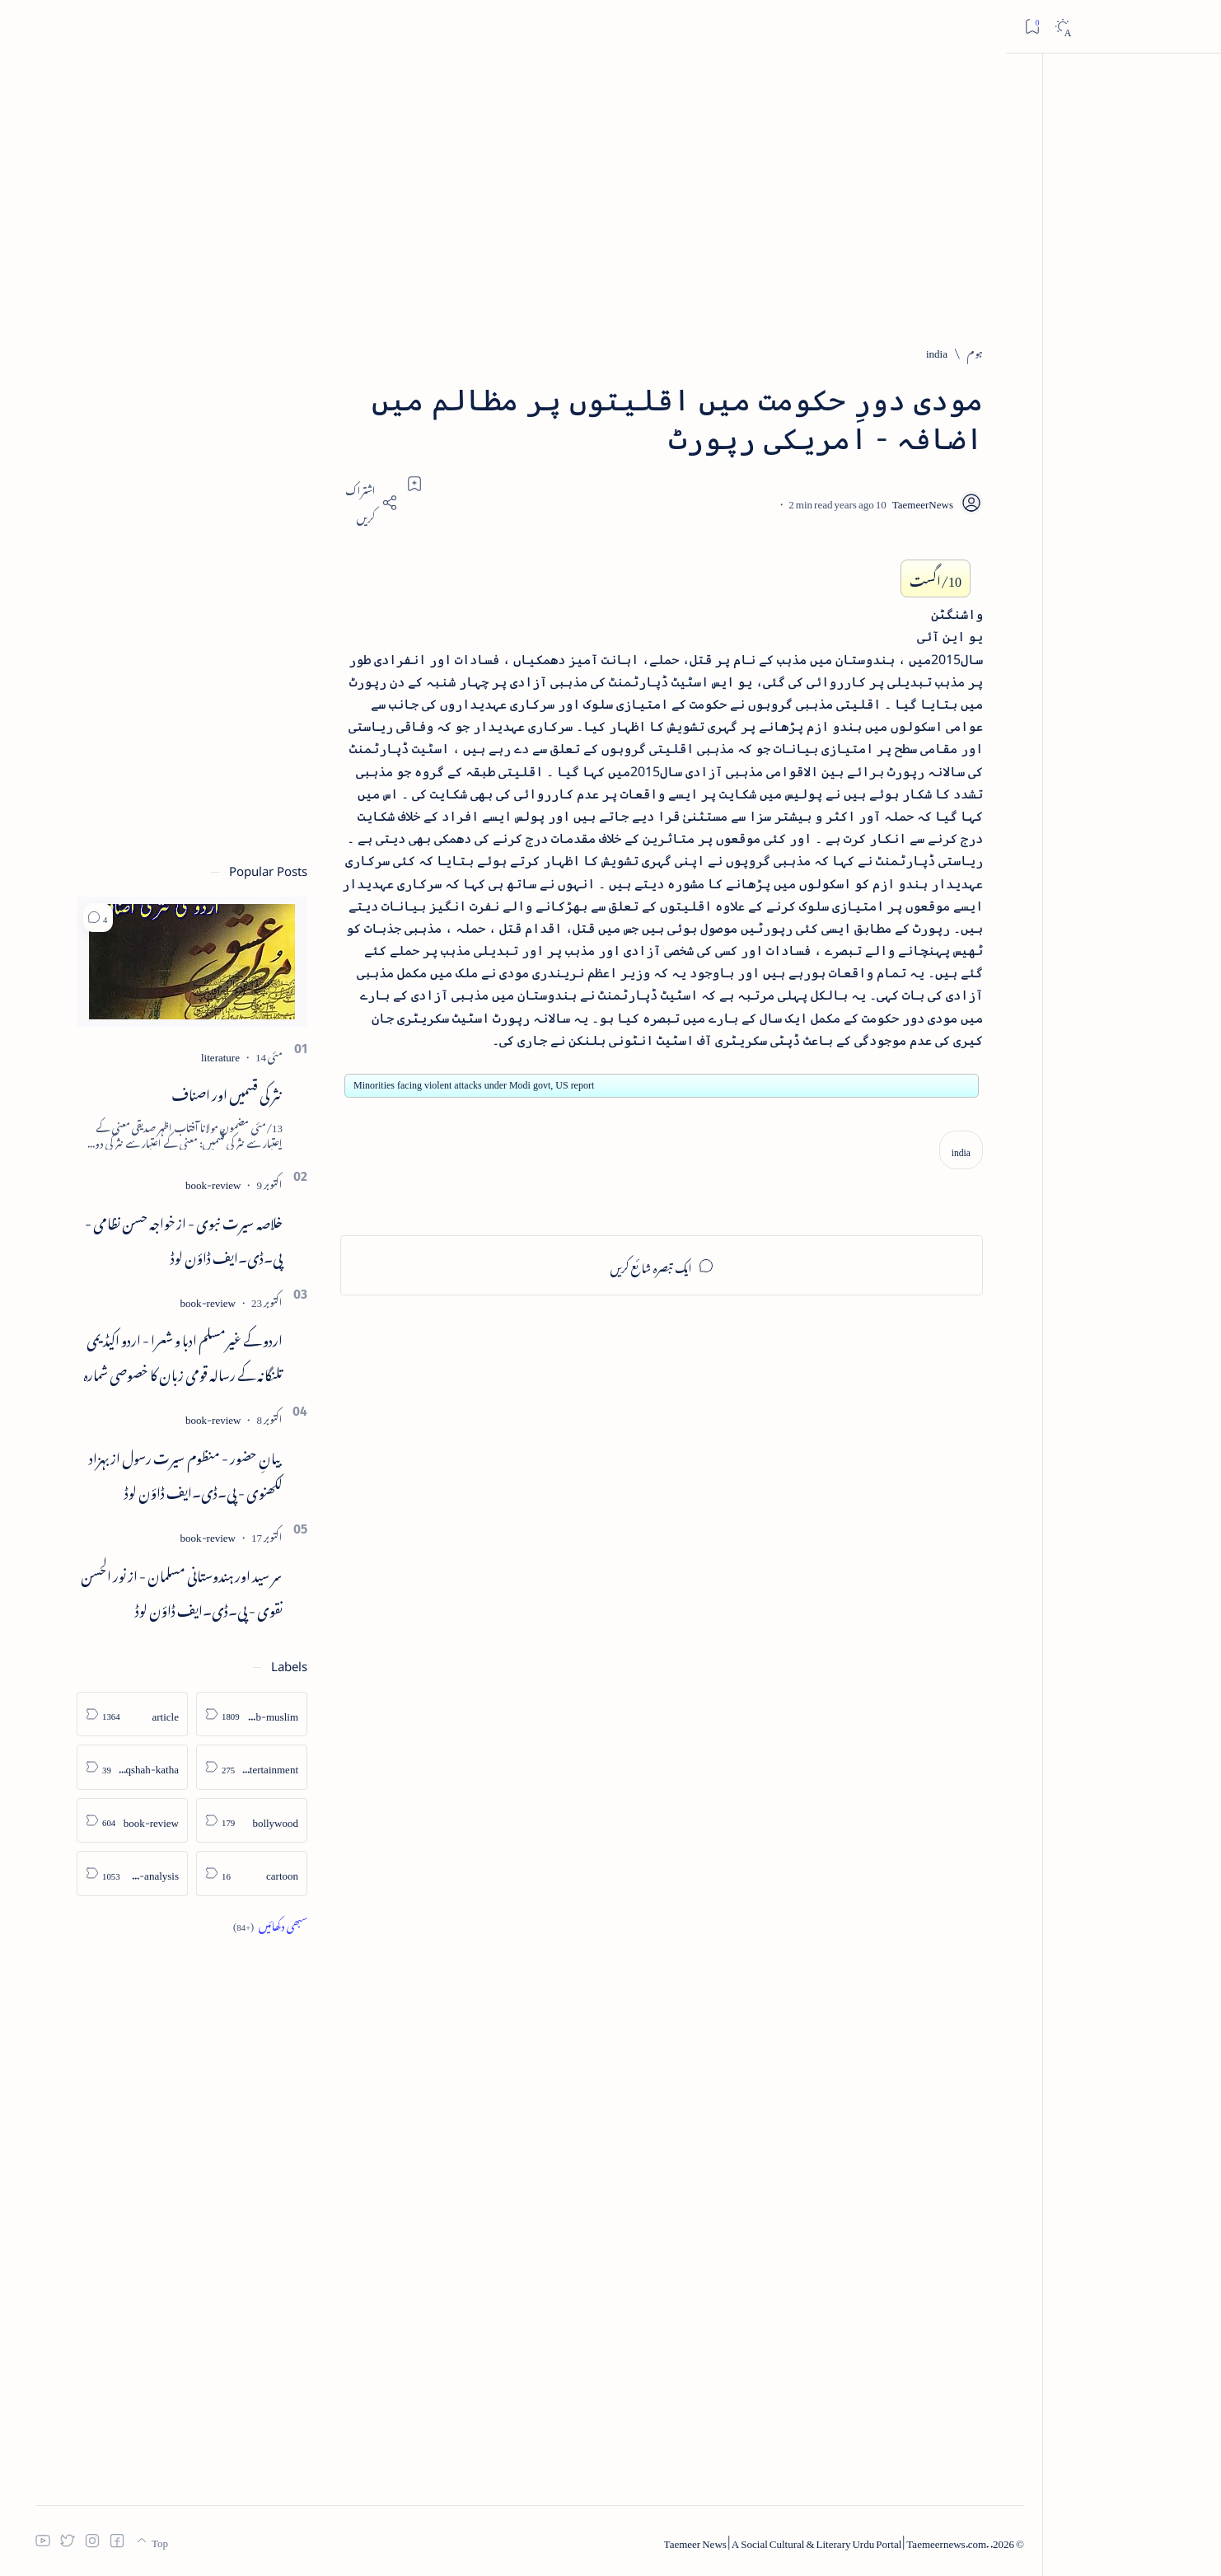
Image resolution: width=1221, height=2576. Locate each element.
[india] (986, 351)
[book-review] (263, 1182)
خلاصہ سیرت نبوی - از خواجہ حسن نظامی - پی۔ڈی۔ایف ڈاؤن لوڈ (234, 1237)
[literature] (270, 1054)
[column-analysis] (182, 1873)
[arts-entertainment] (302, 1767)
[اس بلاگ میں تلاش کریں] (895, 26)
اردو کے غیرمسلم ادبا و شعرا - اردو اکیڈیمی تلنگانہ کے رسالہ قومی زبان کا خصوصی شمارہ (233, 1354)
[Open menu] (1190, 26)
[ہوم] (1025, 351)
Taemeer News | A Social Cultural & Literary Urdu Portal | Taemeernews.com (898, 2541)
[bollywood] (302, 1820)
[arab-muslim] (302, 1714)
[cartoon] (302, 1873)
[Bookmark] (26, 26)
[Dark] (56, 26)
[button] (148, 917)
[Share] (419, 502)
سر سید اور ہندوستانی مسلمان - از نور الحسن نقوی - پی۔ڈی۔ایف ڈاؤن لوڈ (232, 1590)
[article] (182, 1714)
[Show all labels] (320, 1925)
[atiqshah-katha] (182, 1767)
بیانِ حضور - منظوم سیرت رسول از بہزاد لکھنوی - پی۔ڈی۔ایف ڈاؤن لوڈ (236, 1472)
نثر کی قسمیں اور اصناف (277, 1092)
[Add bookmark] (464, 483)
